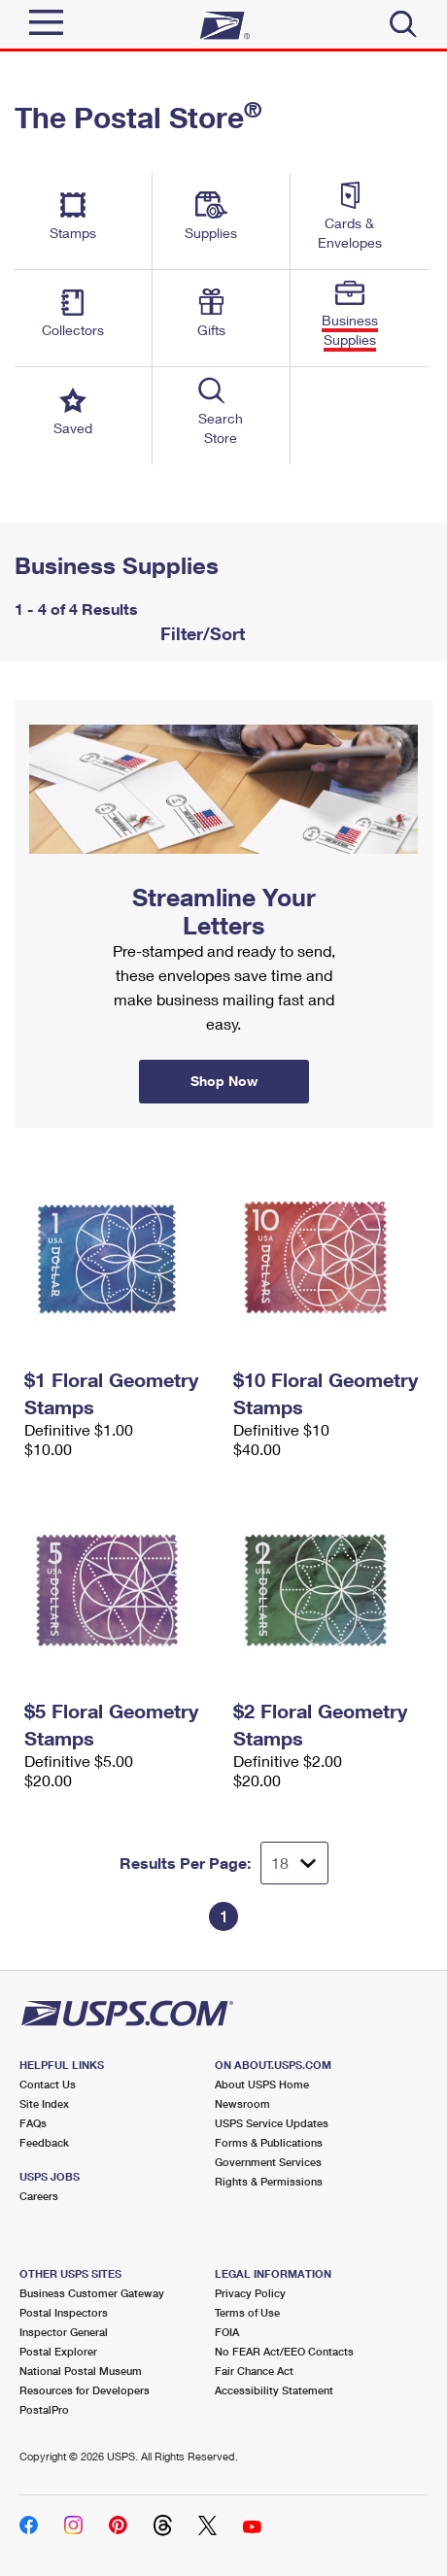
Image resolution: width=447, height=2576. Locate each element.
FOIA (227, 2331)
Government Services (268, 2161)
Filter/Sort (200, 633)
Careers (38, 2195)
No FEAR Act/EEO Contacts (284, 2351)
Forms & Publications (269, 2142)
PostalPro (44, 2409)
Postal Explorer (58, 2351)
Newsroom (242, 2103)
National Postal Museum (80, 2370)
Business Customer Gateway (91, 2293)
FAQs (33, 2123)
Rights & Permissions (269, 2181)
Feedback (44, 2142)
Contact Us (47, 2084)
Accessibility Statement (274, 2390)
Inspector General (63, 2331)
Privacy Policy (250, 2293)
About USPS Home (262, 2084)
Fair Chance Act (254, 2370)
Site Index (44, 2103)
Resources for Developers (84, 2390)
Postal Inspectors (63, 2312)
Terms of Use (247, 2312)
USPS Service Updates (271, 2123)
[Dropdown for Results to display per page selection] (294, 1863)
